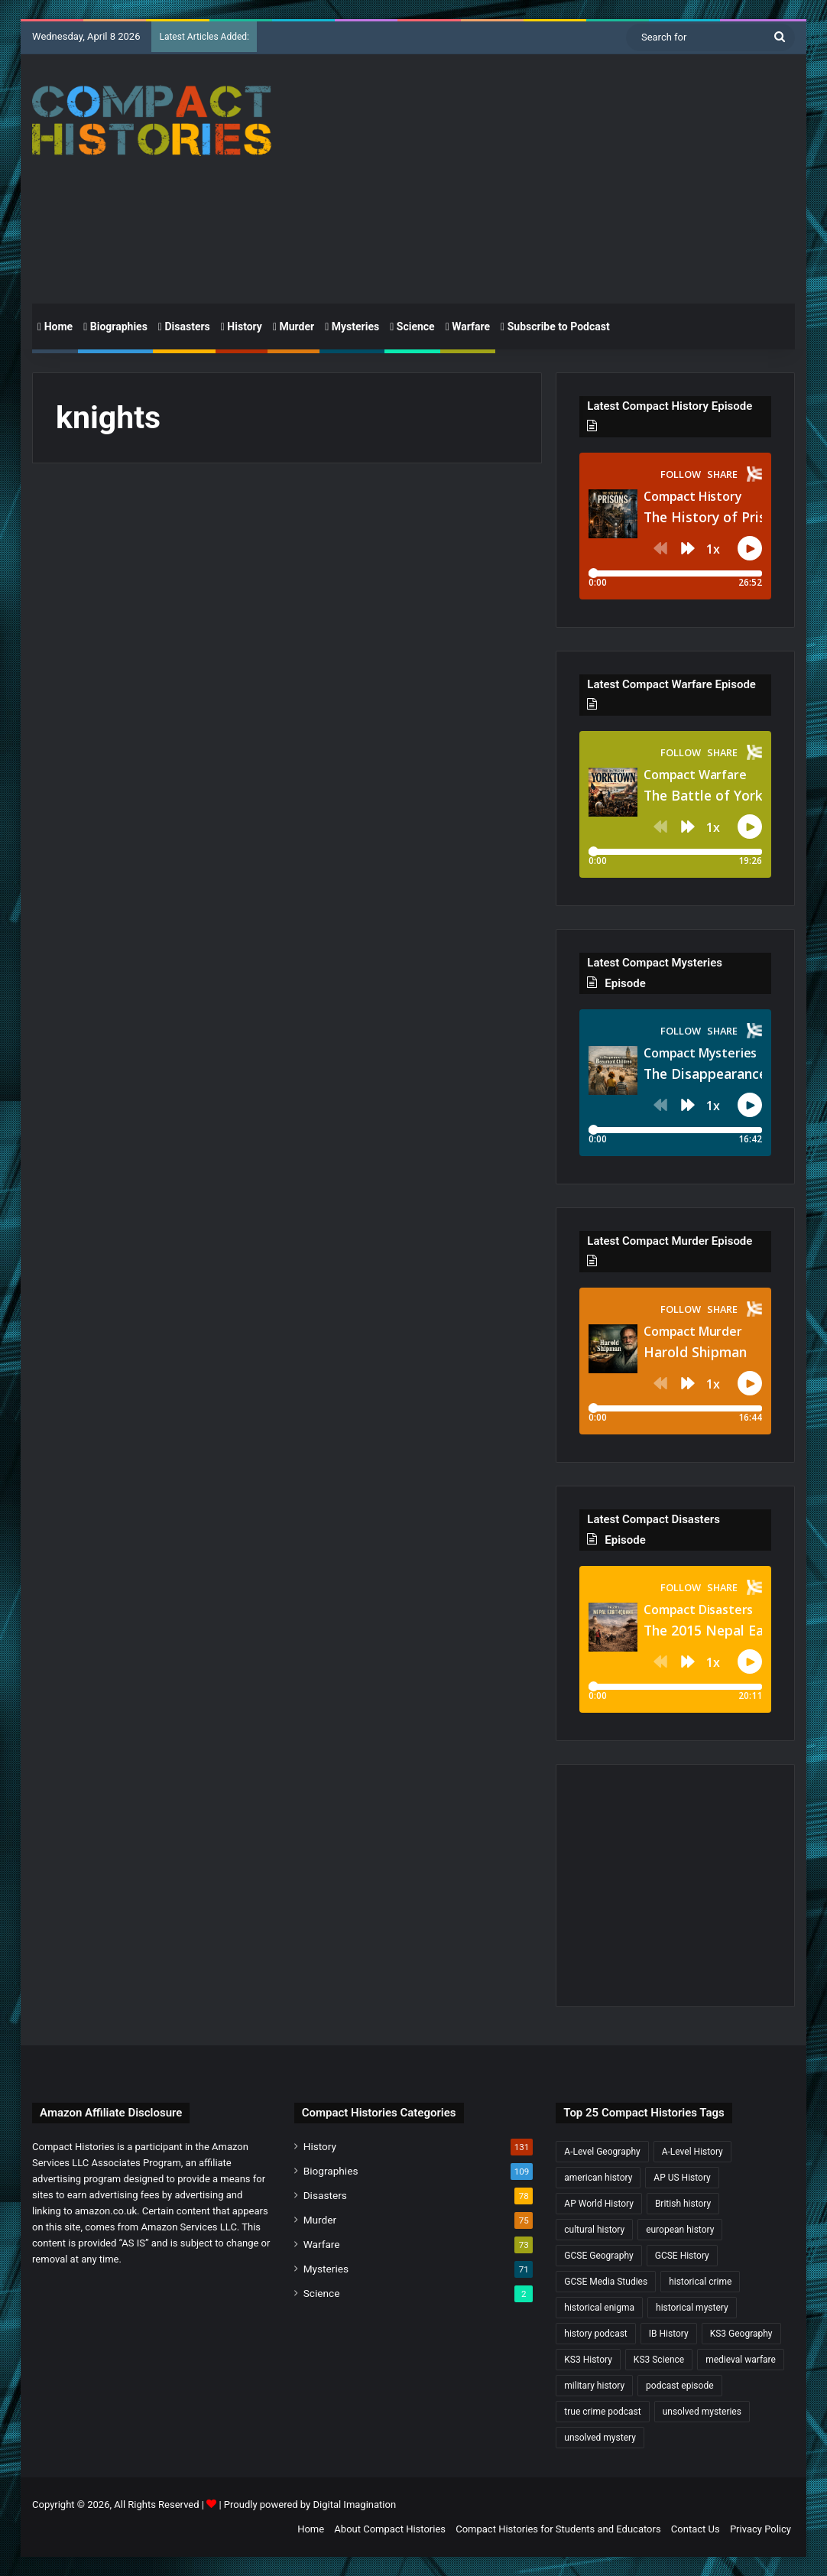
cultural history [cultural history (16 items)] (594, 2229)
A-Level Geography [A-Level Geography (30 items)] (602, 2151)
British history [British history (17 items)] (683, 2203)
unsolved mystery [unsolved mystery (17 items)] (600, 2437)
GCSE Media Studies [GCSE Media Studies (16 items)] (605, 2281)
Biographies (115, 326)
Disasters (184, 326)
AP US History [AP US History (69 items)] (681, 2177)
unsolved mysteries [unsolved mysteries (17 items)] (702, 2411)
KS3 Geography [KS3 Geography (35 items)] (741, 2333)
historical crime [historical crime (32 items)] (700, 2281)
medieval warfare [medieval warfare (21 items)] (740, 2359)
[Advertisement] (560, 177)
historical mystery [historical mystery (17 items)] (692, 2307)
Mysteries (352, 326)
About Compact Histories (390, 2529)
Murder (293, 326)
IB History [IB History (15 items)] (669, 2333)
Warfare (468, 326)
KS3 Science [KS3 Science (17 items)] (659, 2359)
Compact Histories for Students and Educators (558, 2529)
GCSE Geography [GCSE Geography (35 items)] (598, 2255)
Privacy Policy (760, 2529)
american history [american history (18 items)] (598, 2177)
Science (412, 326)
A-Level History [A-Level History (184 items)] (692, 2151)
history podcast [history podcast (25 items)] (595, 2333)
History (241, 326)
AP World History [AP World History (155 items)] (599, 2203)
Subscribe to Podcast (555, 326)
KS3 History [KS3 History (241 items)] (588, 2359)
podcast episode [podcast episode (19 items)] (679, 2385)
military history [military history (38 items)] (594, 2385)
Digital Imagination (354, 2504)
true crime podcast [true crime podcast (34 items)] (602, 2411)
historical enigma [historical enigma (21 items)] (599, 2307)
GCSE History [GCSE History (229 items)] (682, 2255)
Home (55, 326)
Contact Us (695, 2529)
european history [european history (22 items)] (680, 2229)
